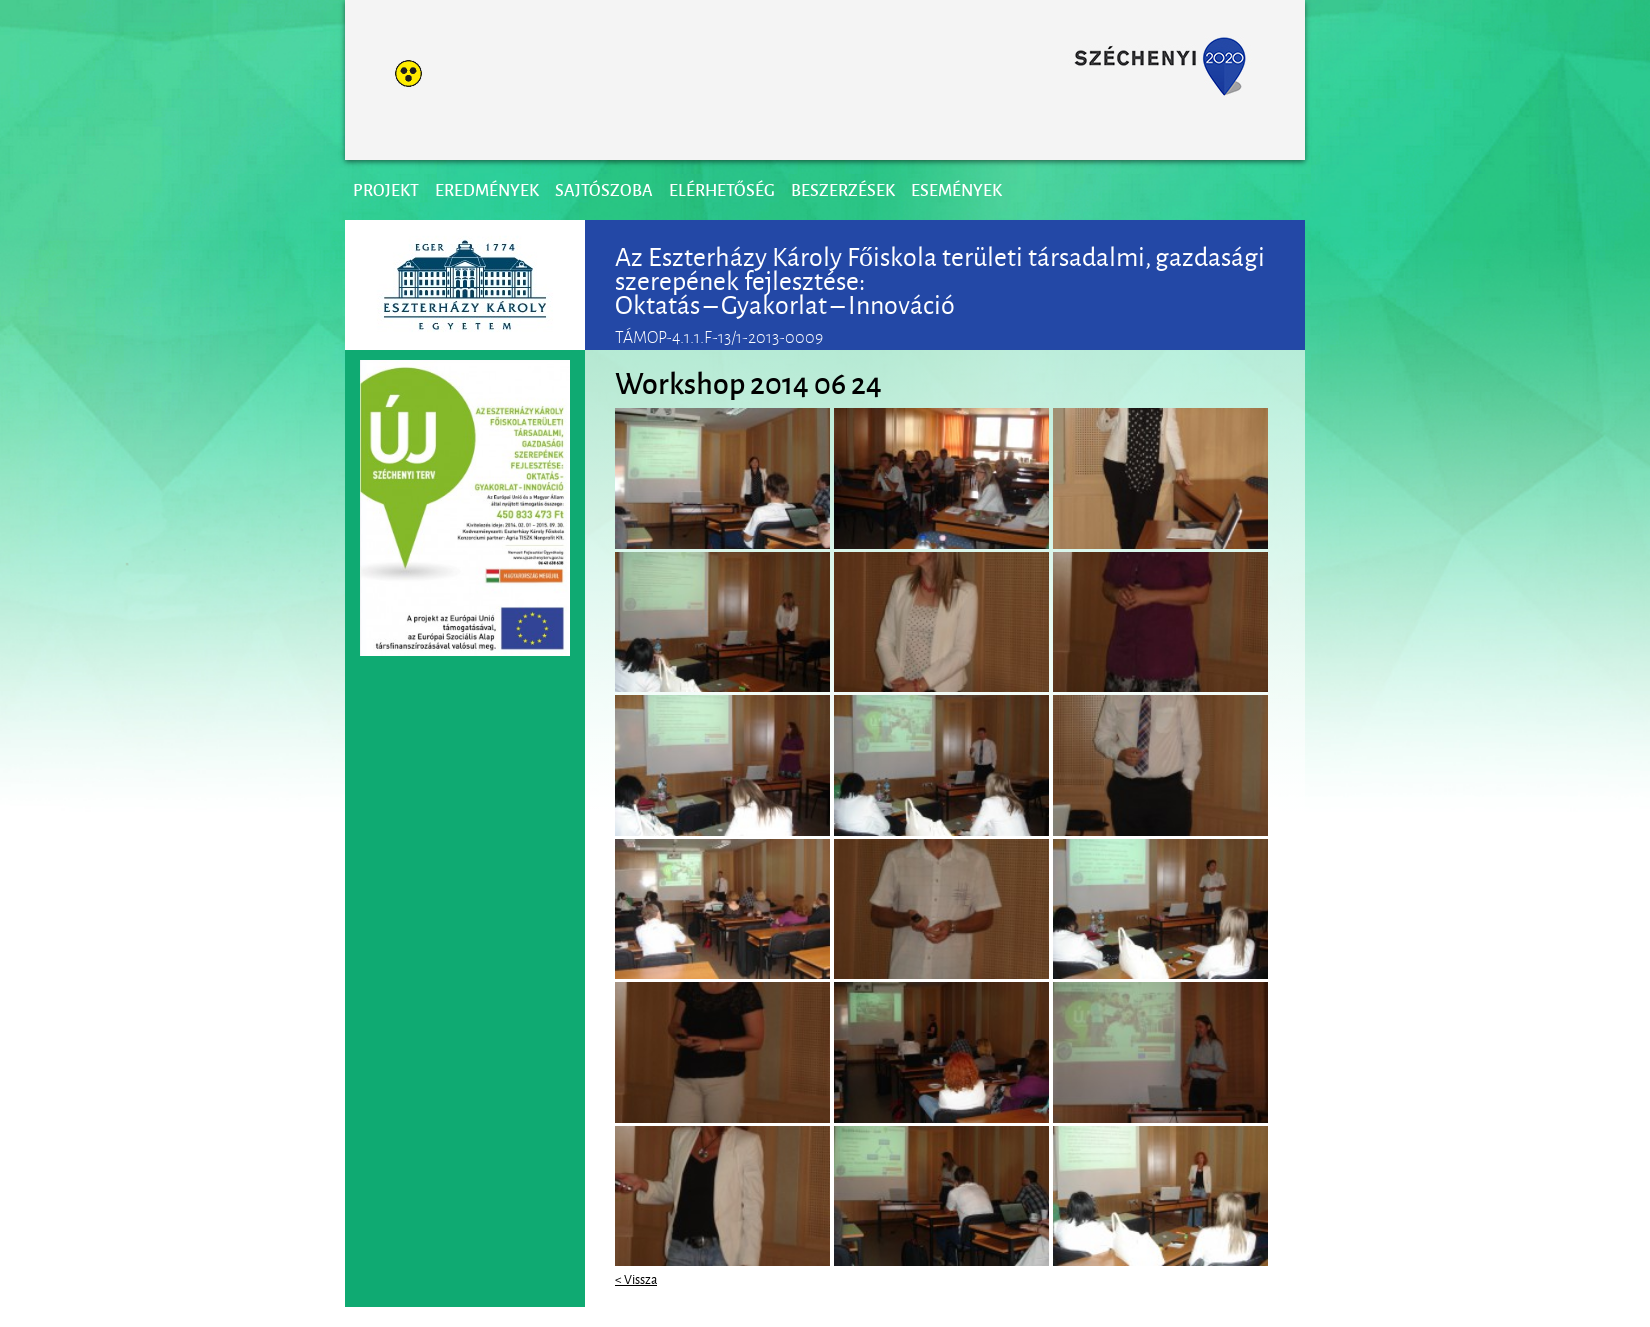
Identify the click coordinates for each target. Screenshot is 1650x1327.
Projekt (386, 189)
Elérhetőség (722, 189)
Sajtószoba (604, 189)
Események (956, 189)
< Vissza (636, 1278)
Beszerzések (843, 189)
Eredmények (487, 189)
